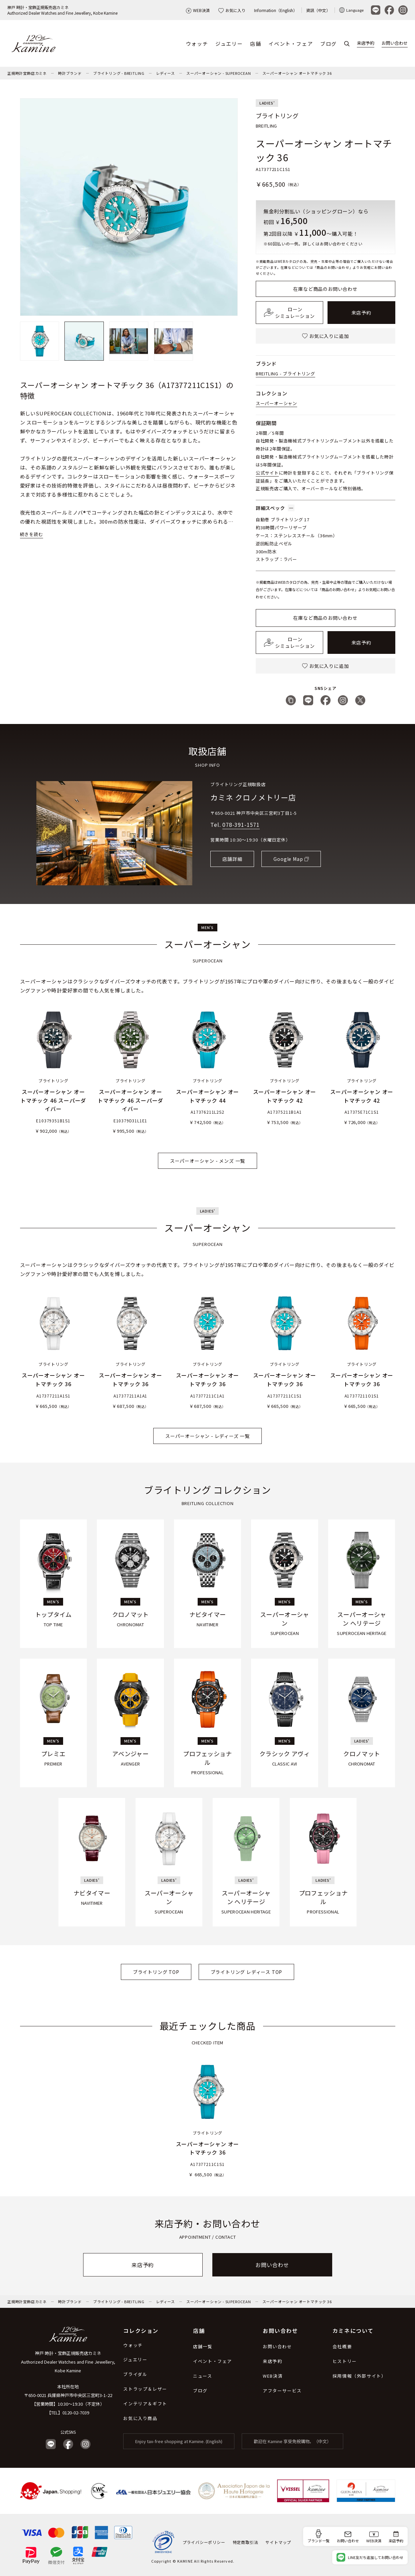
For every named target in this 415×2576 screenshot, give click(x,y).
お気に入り (231, 10)
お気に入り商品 (140, 2418)
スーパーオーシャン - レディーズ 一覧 (207, 1436)
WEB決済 (198, 10)
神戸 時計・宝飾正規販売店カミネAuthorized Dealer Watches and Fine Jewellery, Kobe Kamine (62, 10)
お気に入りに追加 (325, 336)
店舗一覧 (202, 2346)
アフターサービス (282, 2390)
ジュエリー (229, 43)
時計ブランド (70, 73)
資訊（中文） (318, 10)
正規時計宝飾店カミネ (27, 73)
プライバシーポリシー (204, 2542)
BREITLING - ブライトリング (285, 373)
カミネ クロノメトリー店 (253, 797)
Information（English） (275, 10)
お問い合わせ (395, 43)
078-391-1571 (241, 824)
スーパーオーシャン (276, 403)
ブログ (328, 43)
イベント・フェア (290, 43)
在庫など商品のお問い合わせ (325, 289)
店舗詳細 (232, 859)
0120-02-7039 (75, 2412)
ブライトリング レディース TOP (246, 1972)
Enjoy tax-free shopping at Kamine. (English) (178, 2441)
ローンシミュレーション (289, 312)
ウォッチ (197, 43)
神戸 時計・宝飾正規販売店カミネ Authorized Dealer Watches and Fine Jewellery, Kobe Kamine (68, 2362)
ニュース (202, 2376)
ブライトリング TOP (156, 1972)
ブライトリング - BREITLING (119, 73)
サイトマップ (278, 2542)
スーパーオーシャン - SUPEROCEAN (218, 73)
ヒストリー (345, 2361)
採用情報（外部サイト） (359, 2376)
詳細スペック (275, 508)
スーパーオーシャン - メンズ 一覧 (207, 1160)
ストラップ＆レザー (145, 2389)
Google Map (288, 859)
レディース (165, 73)
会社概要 (342, 2346)
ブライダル (135, 2374)
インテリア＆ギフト (145, 2403)
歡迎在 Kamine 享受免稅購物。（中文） (292, 2441)
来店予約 (365, 43)
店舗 (255, 43)
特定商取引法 (245, 2542)
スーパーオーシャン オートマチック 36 (297, 73)
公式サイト (267, 473)
